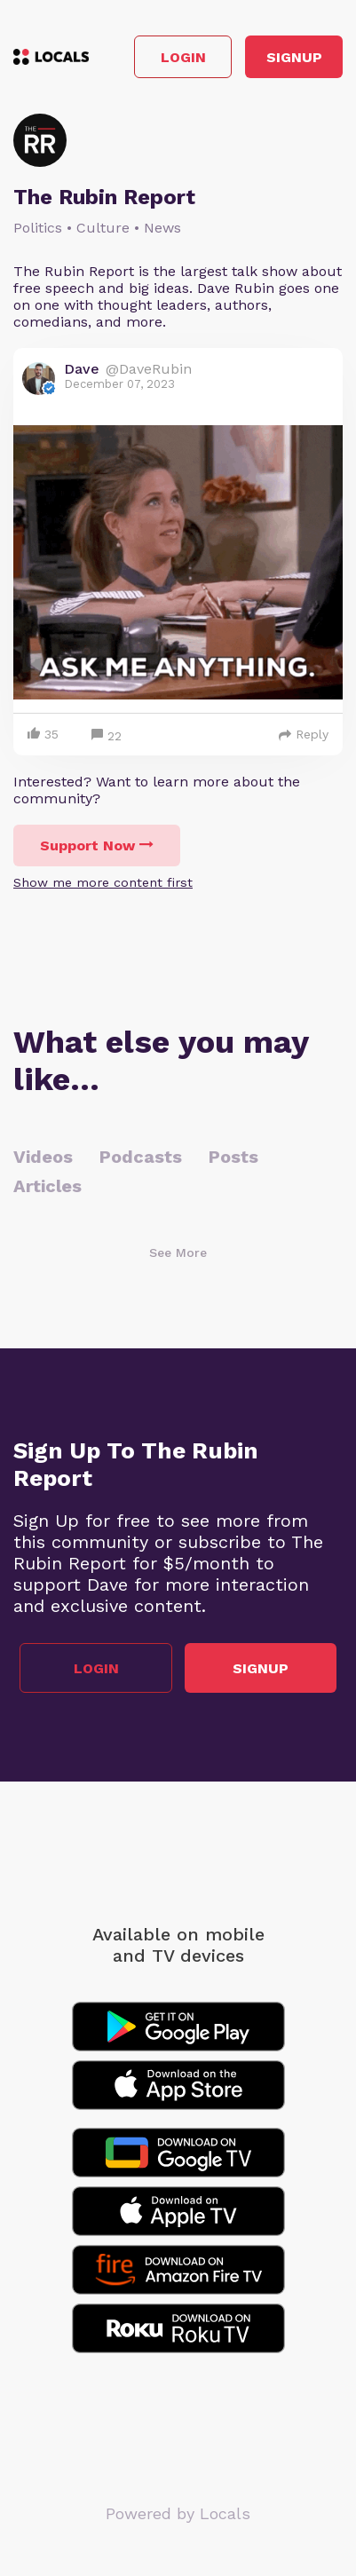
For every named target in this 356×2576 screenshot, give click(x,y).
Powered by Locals (178, 2513)
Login (183, 57)
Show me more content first (103, 882)
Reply (303, 734)
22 (106, 736)
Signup (294, 57)
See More (178, 1252)
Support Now (97, 845)
